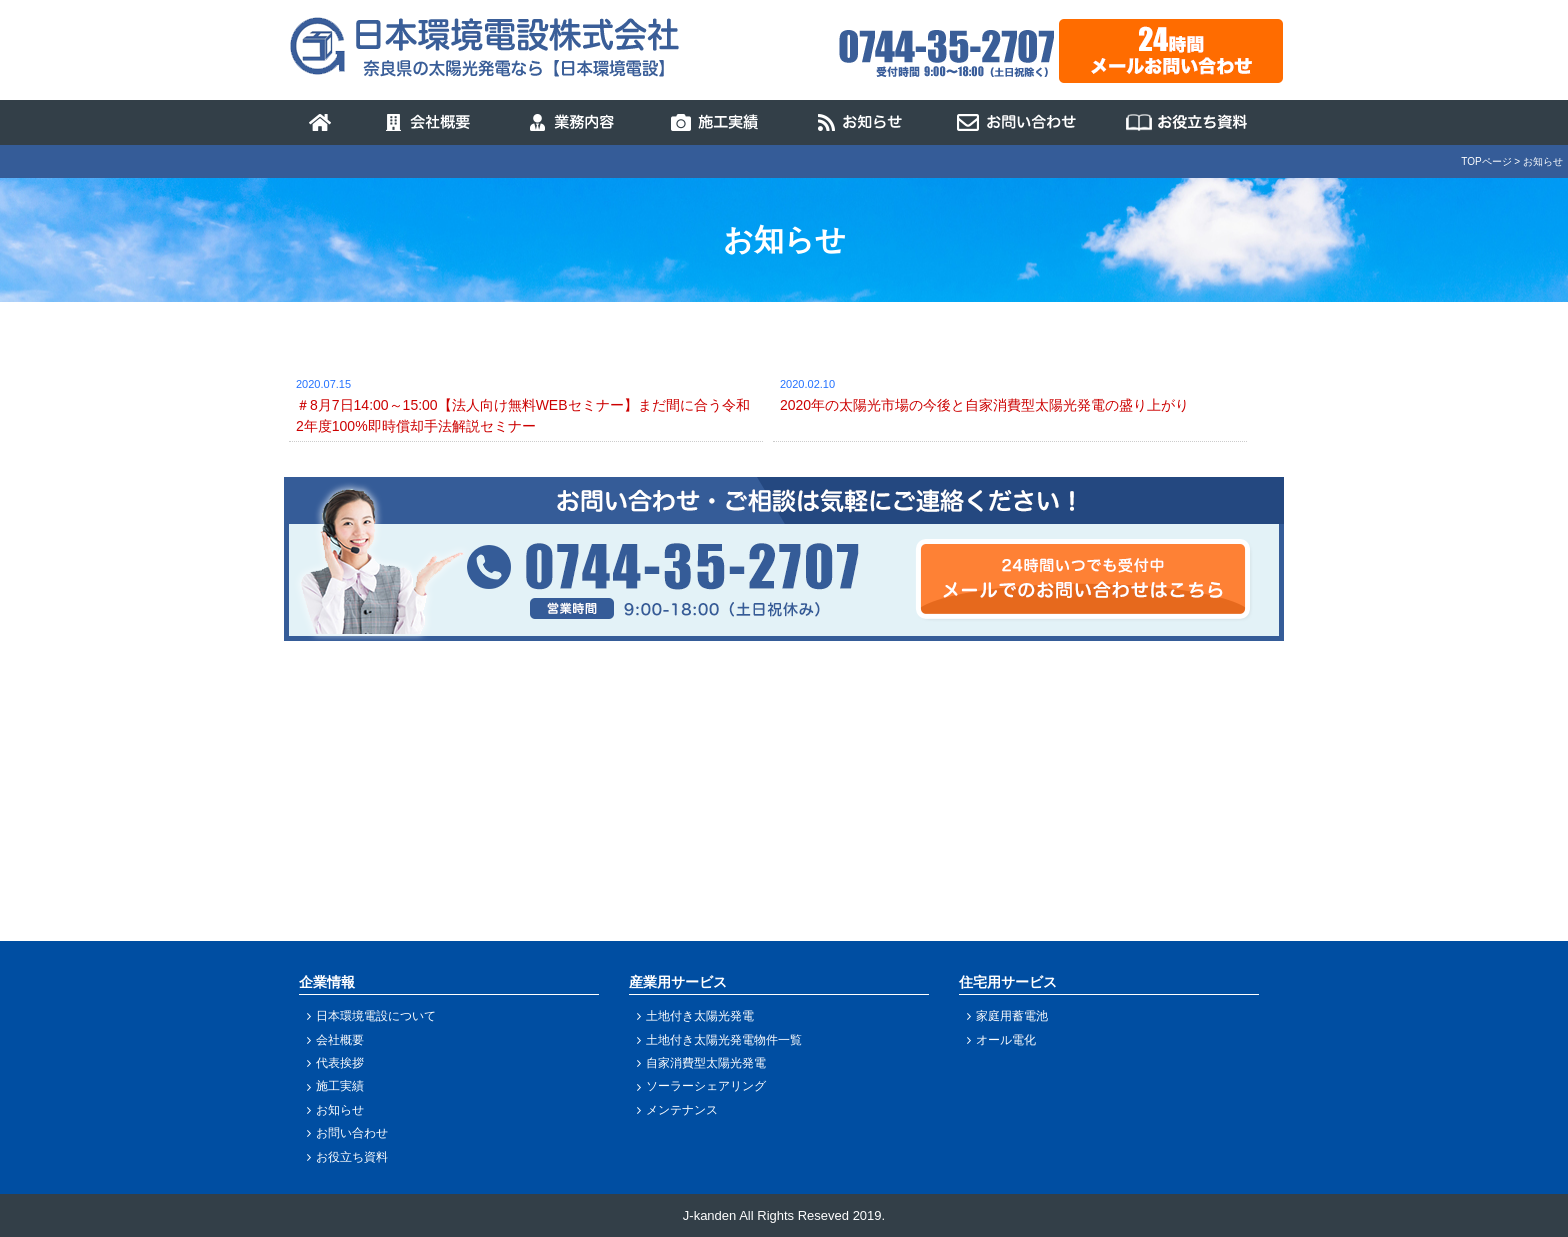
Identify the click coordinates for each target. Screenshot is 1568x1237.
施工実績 (340, 1086)
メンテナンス (682, 1110)
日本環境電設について (376, 1016)
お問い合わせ (352, 1133)
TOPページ (1486, 161)
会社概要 (340, 1040)
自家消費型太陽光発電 (706, 1063)
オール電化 (1006, 1040)
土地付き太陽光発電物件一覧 (724, 1040)
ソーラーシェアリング (706, 1086)
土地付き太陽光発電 (700, 1016)
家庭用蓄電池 (1012, 1016)
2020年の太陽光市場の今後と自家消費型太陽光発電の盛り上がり (984, 405)
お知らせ (340, 1110)
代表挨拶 (340, 1063)
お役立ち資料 (352, 1157)
